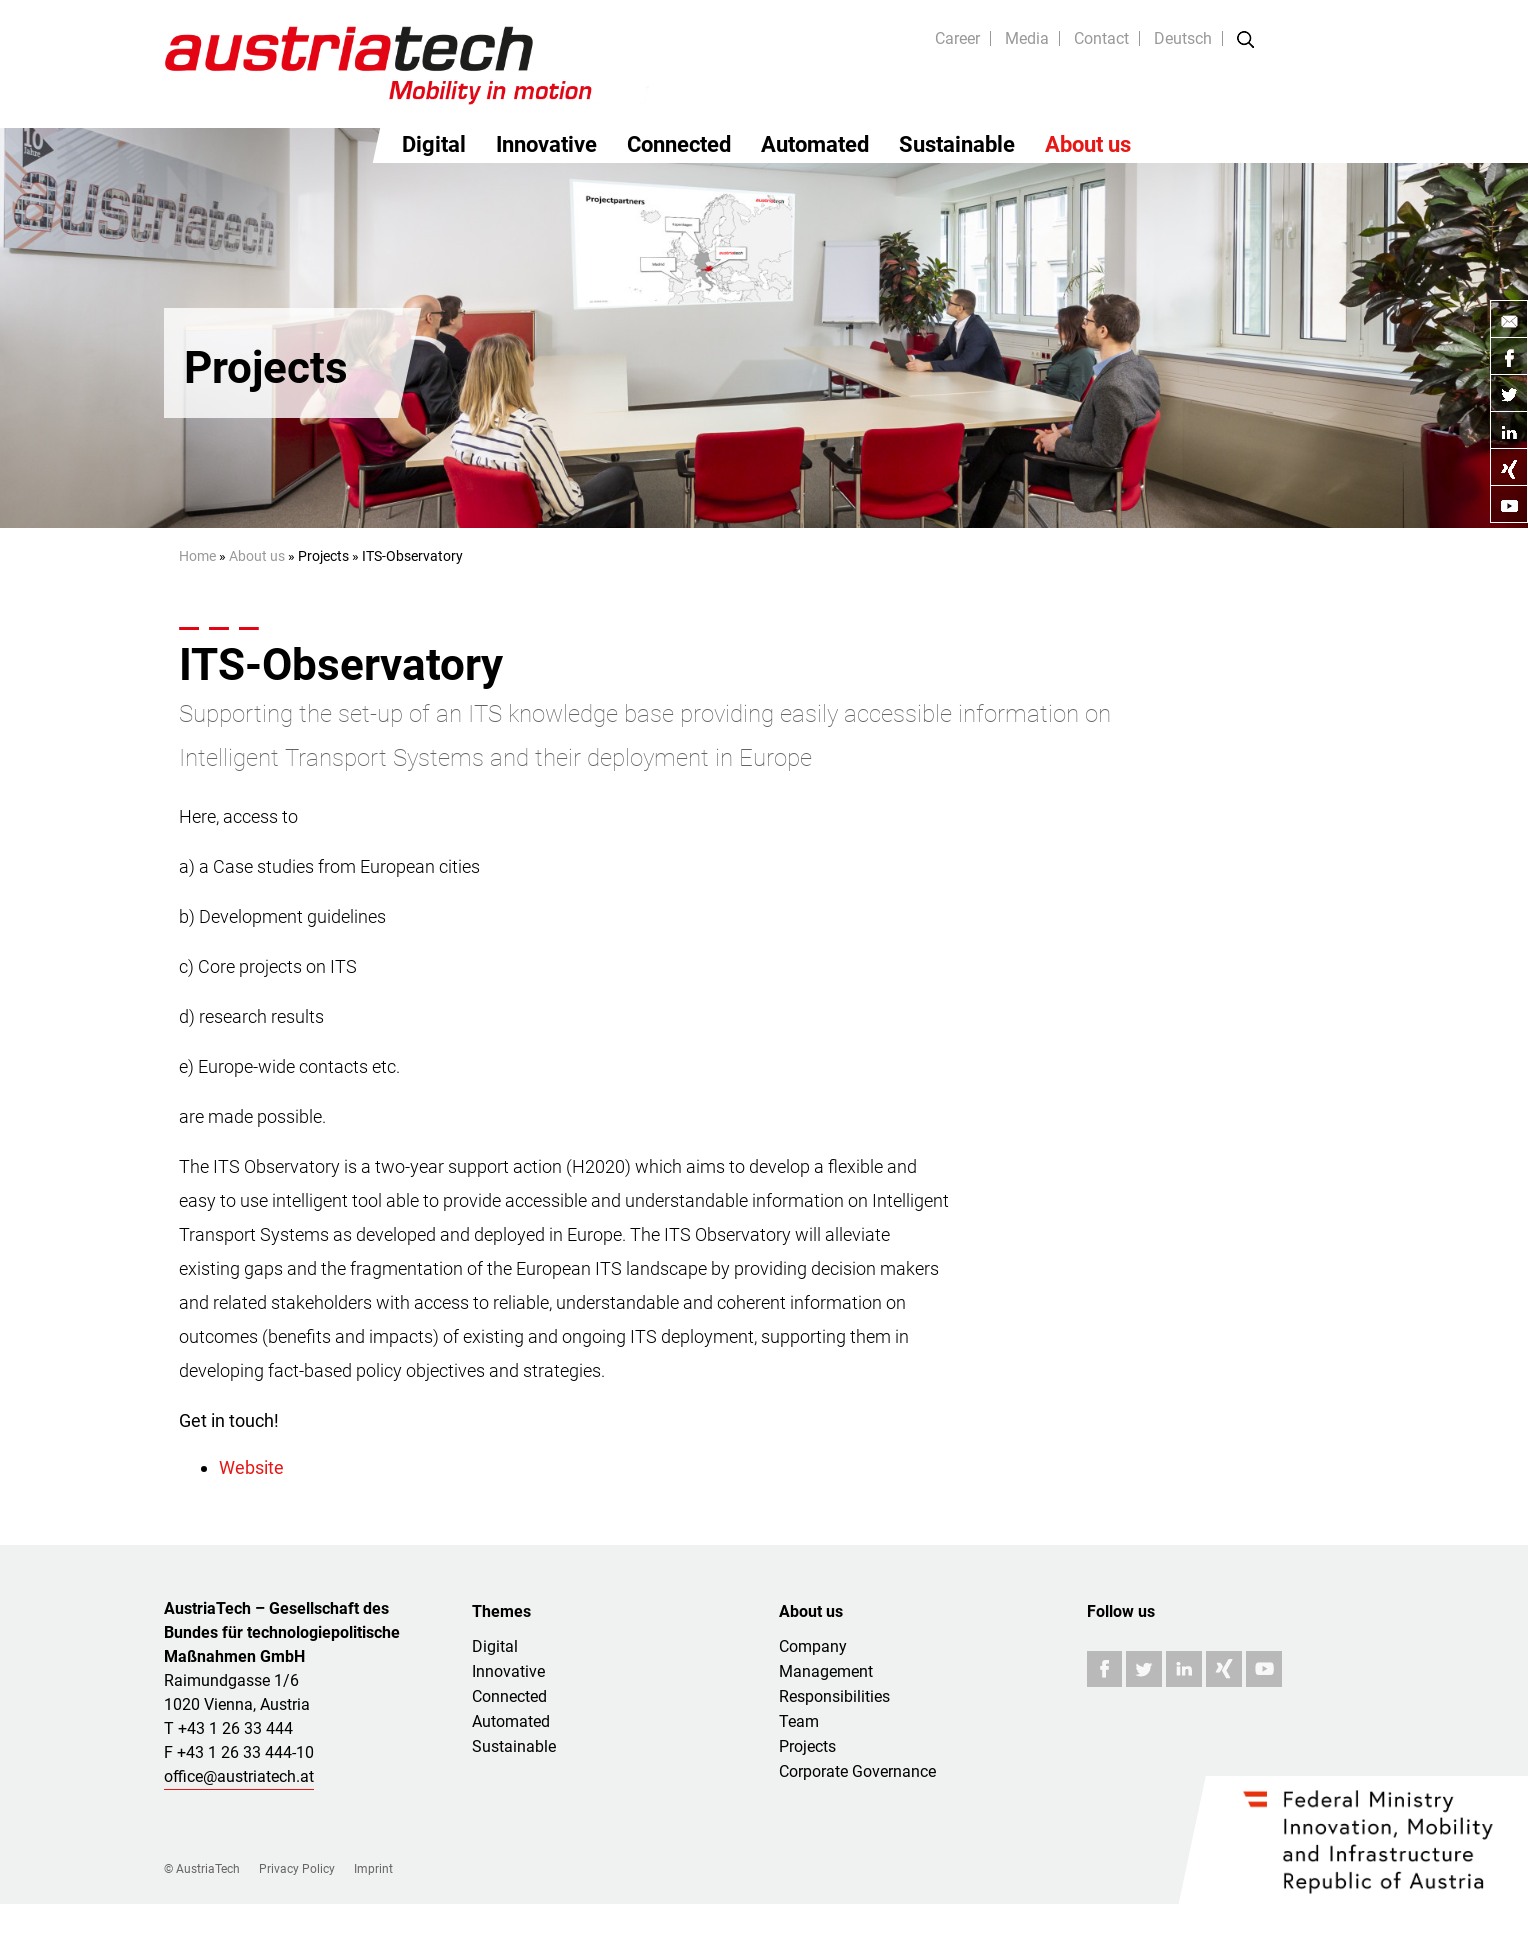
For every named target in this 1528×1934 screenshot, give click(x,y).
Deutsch (1183, 38)
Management (826, 1671)
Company (813, 1646)
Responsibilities (834, 1696)
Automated (815, 144)
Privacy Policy (297, 1869)
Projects (807, 1746)
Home (197, 556)
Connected (679, 144)
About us (1088, 144)
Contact (1101, 38)
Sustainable (957, 144)
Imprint (373, 1869)
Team (799, 1721)
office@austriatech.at (239, 1776)
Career (957, 38)
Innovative (546, 144)
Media (1027, 38)
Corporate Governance (857, 1771)
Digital (434, 144)
